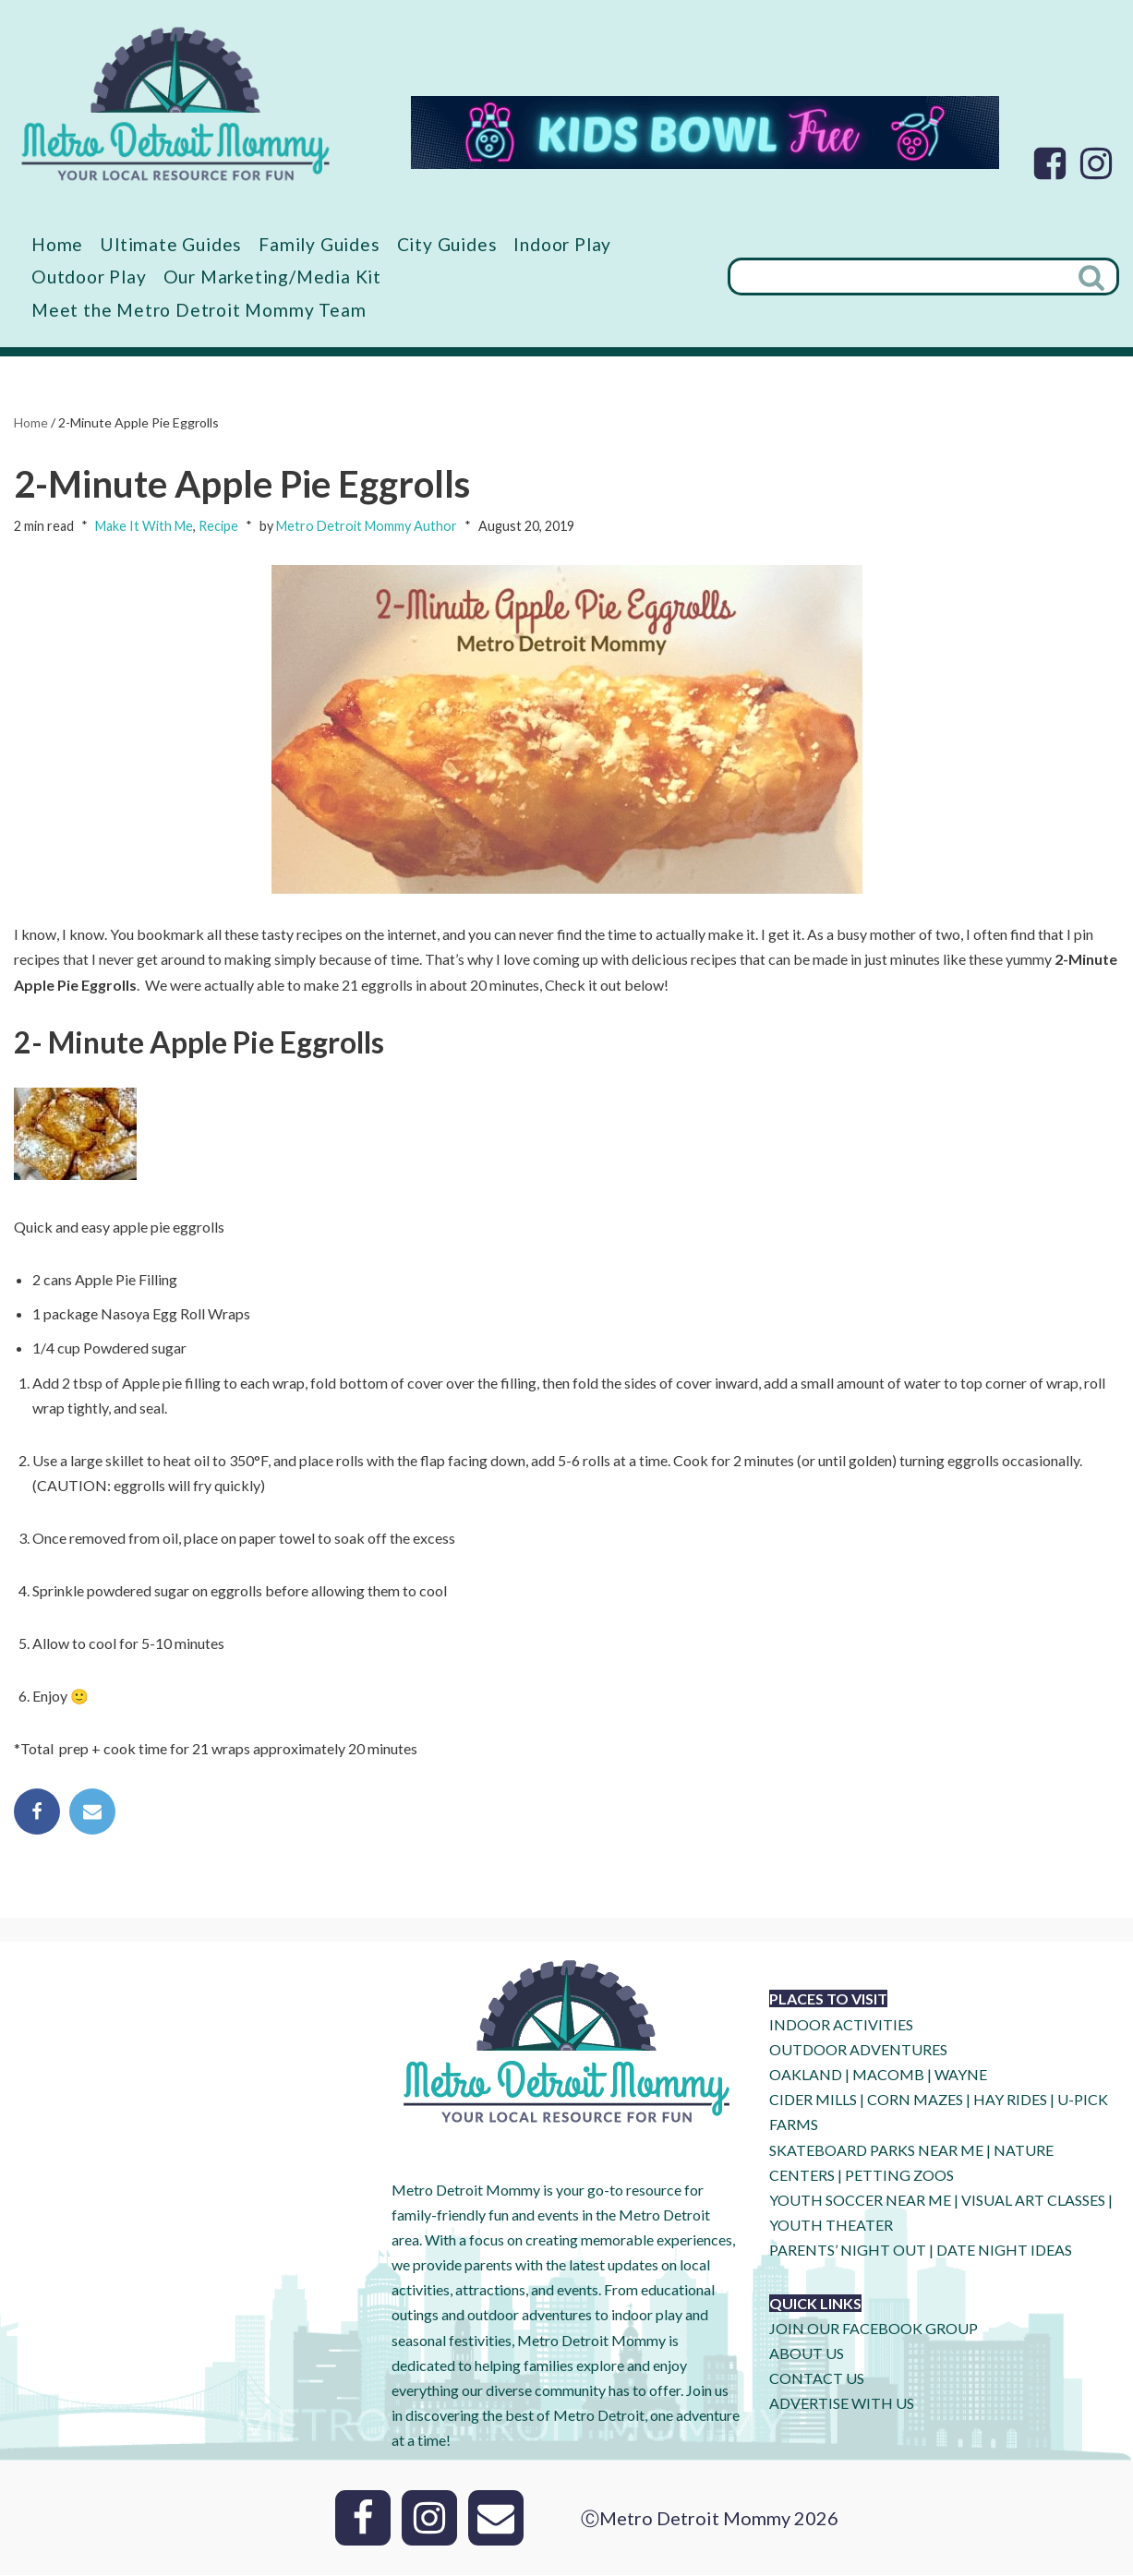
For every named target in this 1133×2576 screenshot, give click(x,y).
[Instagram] (1096, 163)
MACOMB (888, 2076)
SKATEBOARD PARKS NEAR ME (877, 2151)
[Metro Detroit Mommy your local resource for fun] (175, 103)
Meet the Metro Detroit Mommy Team (198, 309)
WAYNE (960, 2076)
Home (57, 244)
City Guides (447, 244)
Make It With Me (144, 526)
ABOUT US (806, 2355)
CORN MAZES (915, 2101)
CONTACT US (816, 2380)
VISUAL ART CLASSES (1033, 2201)
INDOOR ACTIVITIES (841, 2026)
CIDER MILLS (813, 2101)
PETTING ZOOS (899, 2176)
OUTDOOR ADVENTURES (858, 2051)
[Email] (496, 2518)
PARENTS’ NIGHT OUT (847, 2251)
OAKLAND (805, 2076)
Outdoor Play (89, 276)
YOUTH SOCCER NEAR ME (860, 2201)
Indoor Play (562, 244)
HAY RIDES (1010, 2101)
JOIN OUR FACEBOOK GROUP (873, 2330)
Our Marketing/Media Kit (272, 276)
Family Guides (319, 244)
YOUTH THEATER (831, 2226)
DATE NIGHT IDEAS (1004, 2251)
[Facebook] (1050, 163)
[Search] (897, 277)
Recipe (218, 526)
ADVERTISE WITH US (841, 2404)
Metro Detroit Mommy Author (366, 526)
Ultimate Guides (171, 244)
